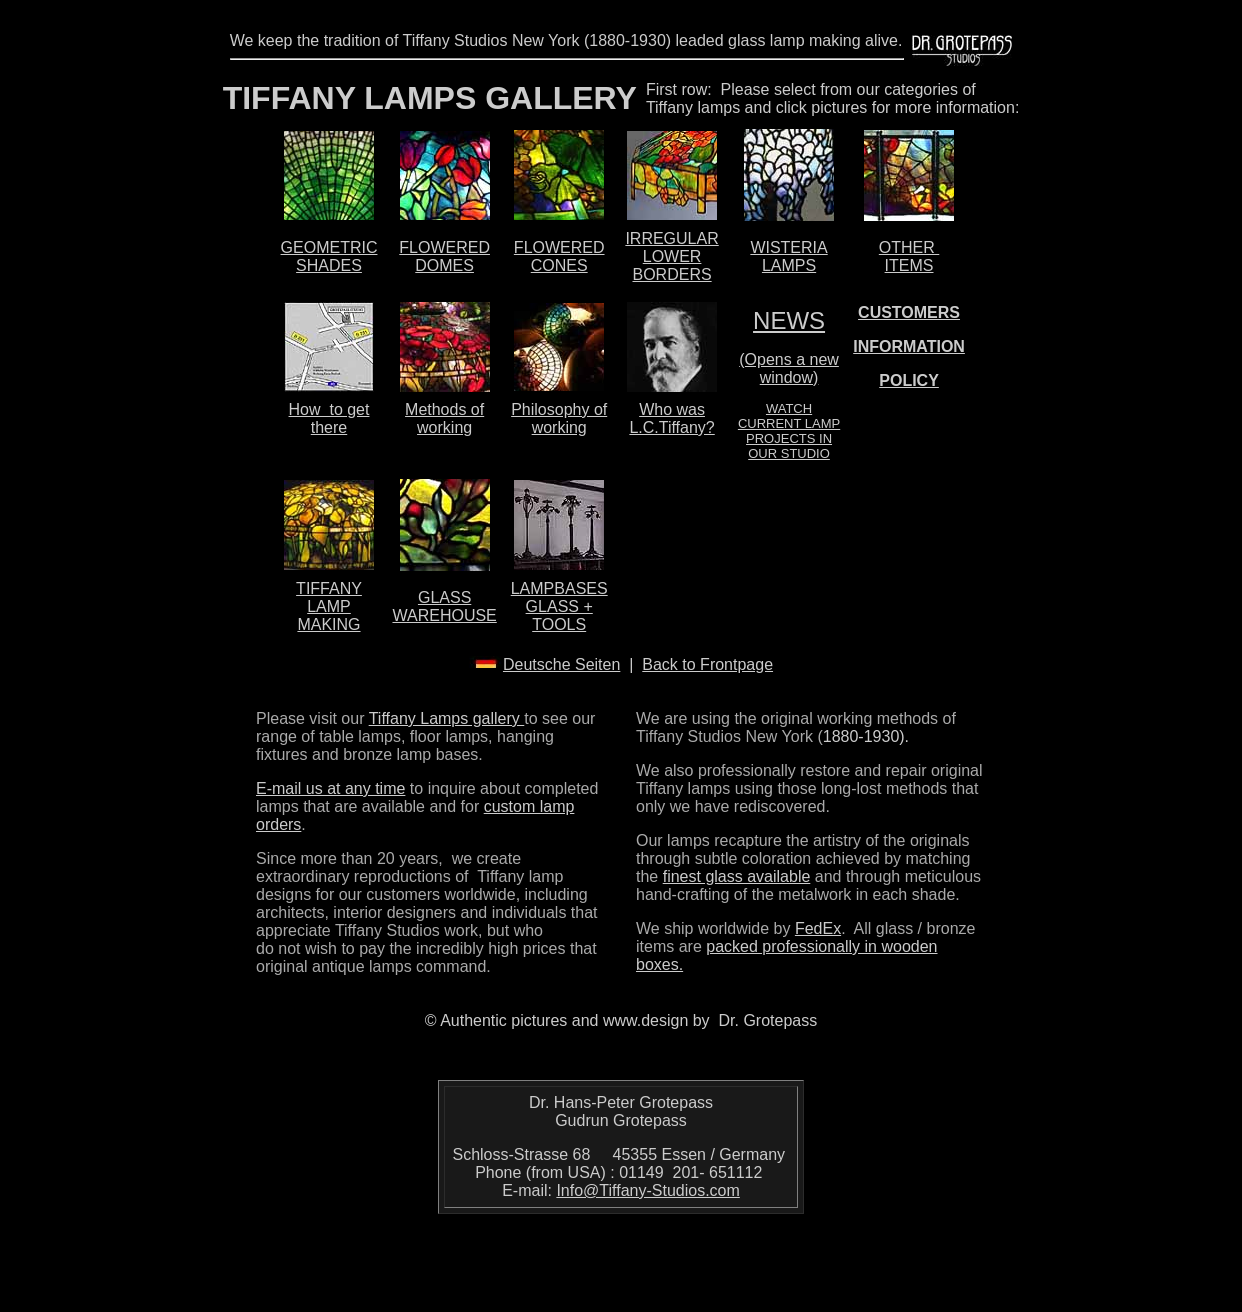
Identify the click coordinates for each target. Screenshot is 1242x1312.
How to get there (329, 418)
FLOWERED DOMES (444, 256)
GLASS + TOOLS (559, 615)
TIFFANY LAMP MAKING (329, 606)
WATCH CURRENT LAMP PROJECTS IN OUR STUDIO (789, 431)
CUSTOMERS (909, 312)
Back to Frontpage (707, 664)
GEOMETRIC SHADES (329, 256)
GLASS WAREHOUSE (444, 606)
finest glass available (737, 876)
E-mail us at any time (330, 788)
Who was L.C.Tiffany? (671, 418)
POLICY (909, 380)
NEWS (789, 320)
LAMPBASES (559, 588)
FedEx (818, 928)
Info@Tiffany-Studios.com (647, 1190)
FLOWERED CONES (559, 256)
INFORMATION (909, 346)
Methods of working (444, 418)
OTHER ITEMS (909, 256)
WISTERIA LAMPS (788, 256)
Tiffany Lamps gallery (447, 718)
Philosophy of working (559, 418)
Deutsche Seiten (561, 664)
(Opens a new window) (789, 368)
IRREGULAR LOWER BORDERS (671, 256)
